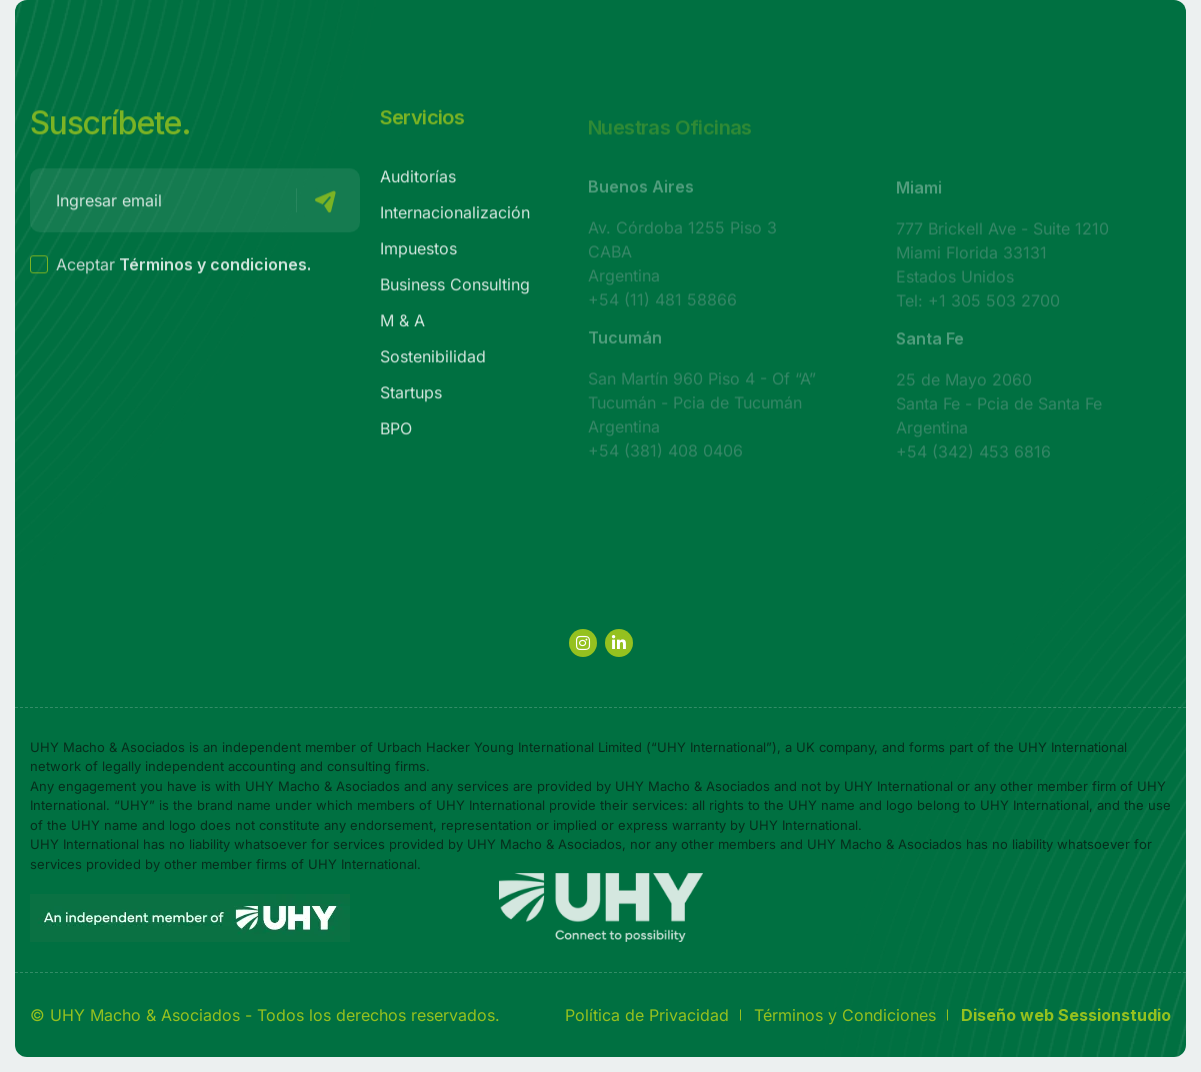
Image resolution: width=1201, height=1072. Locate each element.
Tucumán (625, 344)
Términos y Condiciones (845, 1015)
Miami (919, 194)
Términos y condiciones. (215, 269)
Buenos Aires (641, 193)
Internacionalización (455, 217)
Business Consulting (455, 289)
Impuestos (418, 253)
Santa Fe (930, 345)
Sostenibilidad (433, 361)
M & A (402, 325)
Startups (411, 397)
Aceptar (170, 269)
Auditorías (418, 181)
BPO (396, 433)
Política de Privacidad (647, 1015)
